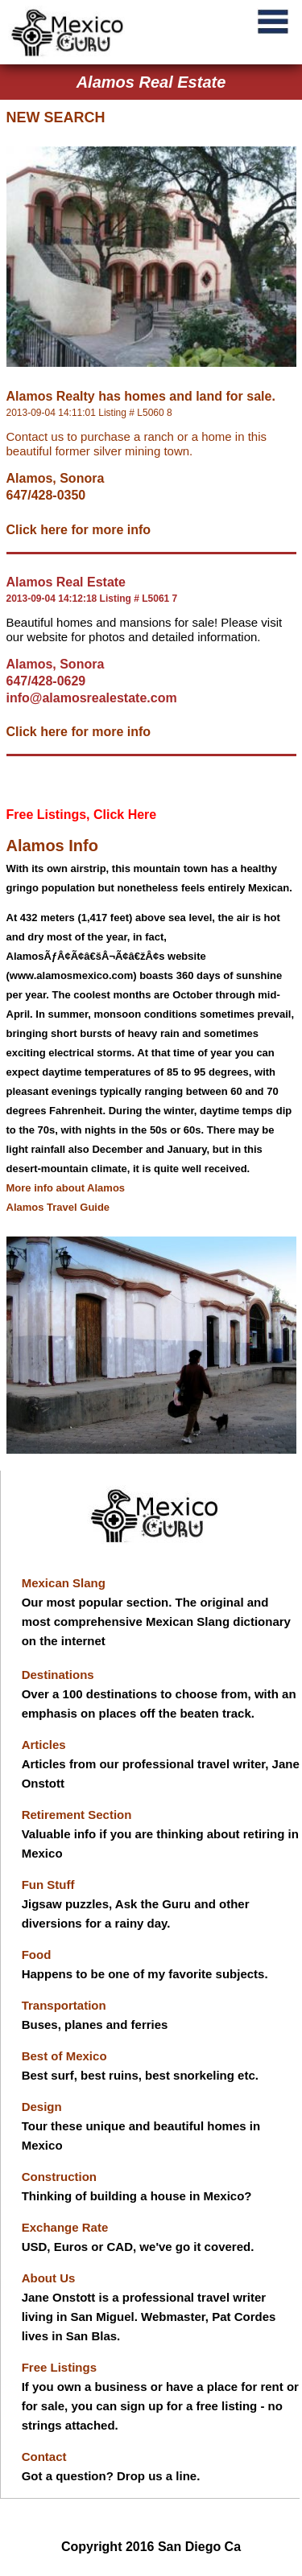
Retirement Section (77, 1814)
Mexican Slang (63, 1583)
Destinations (58, 1674)
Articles (44, 1744)
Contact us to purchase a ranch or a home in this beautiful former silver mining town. (136, 444)
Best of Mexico (64, 2056)
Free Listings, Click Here (81, 814)
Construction (59, 2176)
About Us (49, 2278)
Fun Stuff (48, 1884)
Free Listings (59, 2367)
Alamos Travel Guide (58, 1207)
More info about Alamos (66, 1188)
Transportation (64, 2005)
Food (37, 1954)
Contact (44, 2456)
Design (42, 2106)
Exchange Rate (65, 2227)
